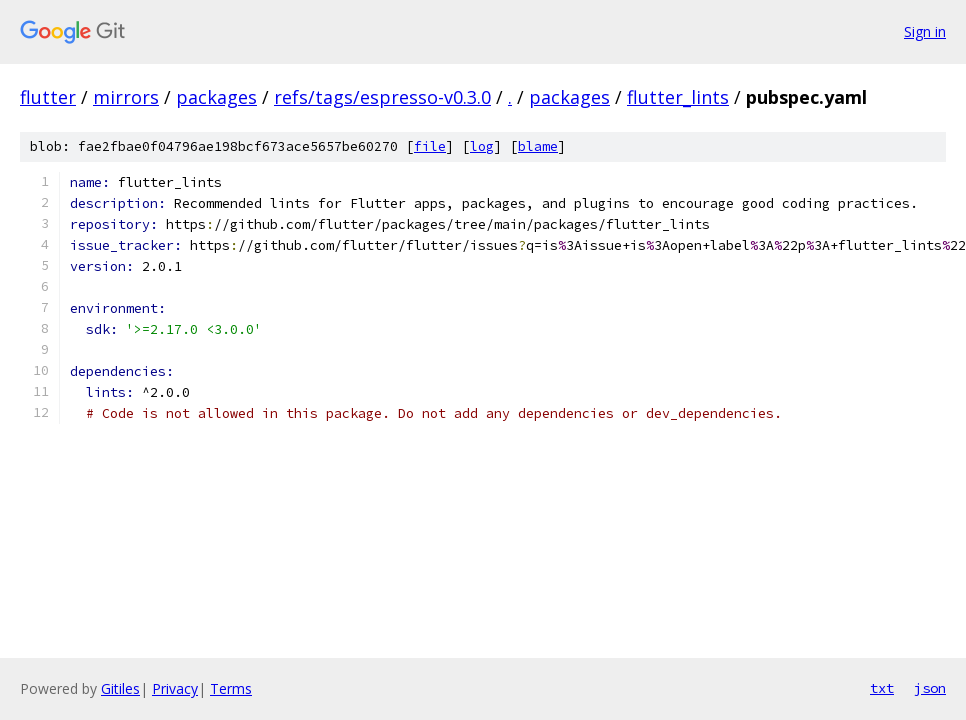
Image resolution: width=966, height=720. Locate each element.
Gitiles (120, 688)
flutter (48, 97)
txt (882, 688)
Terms (231, 688)
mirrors (126, 97)
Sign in (925, 31)
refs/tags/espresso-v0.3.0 (382, 97)
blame (538, 146)
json (930, 688)
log (482, 146)
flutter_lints (678, 97)
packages (216, 97)
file (430, 146)
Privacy (175, 688)
